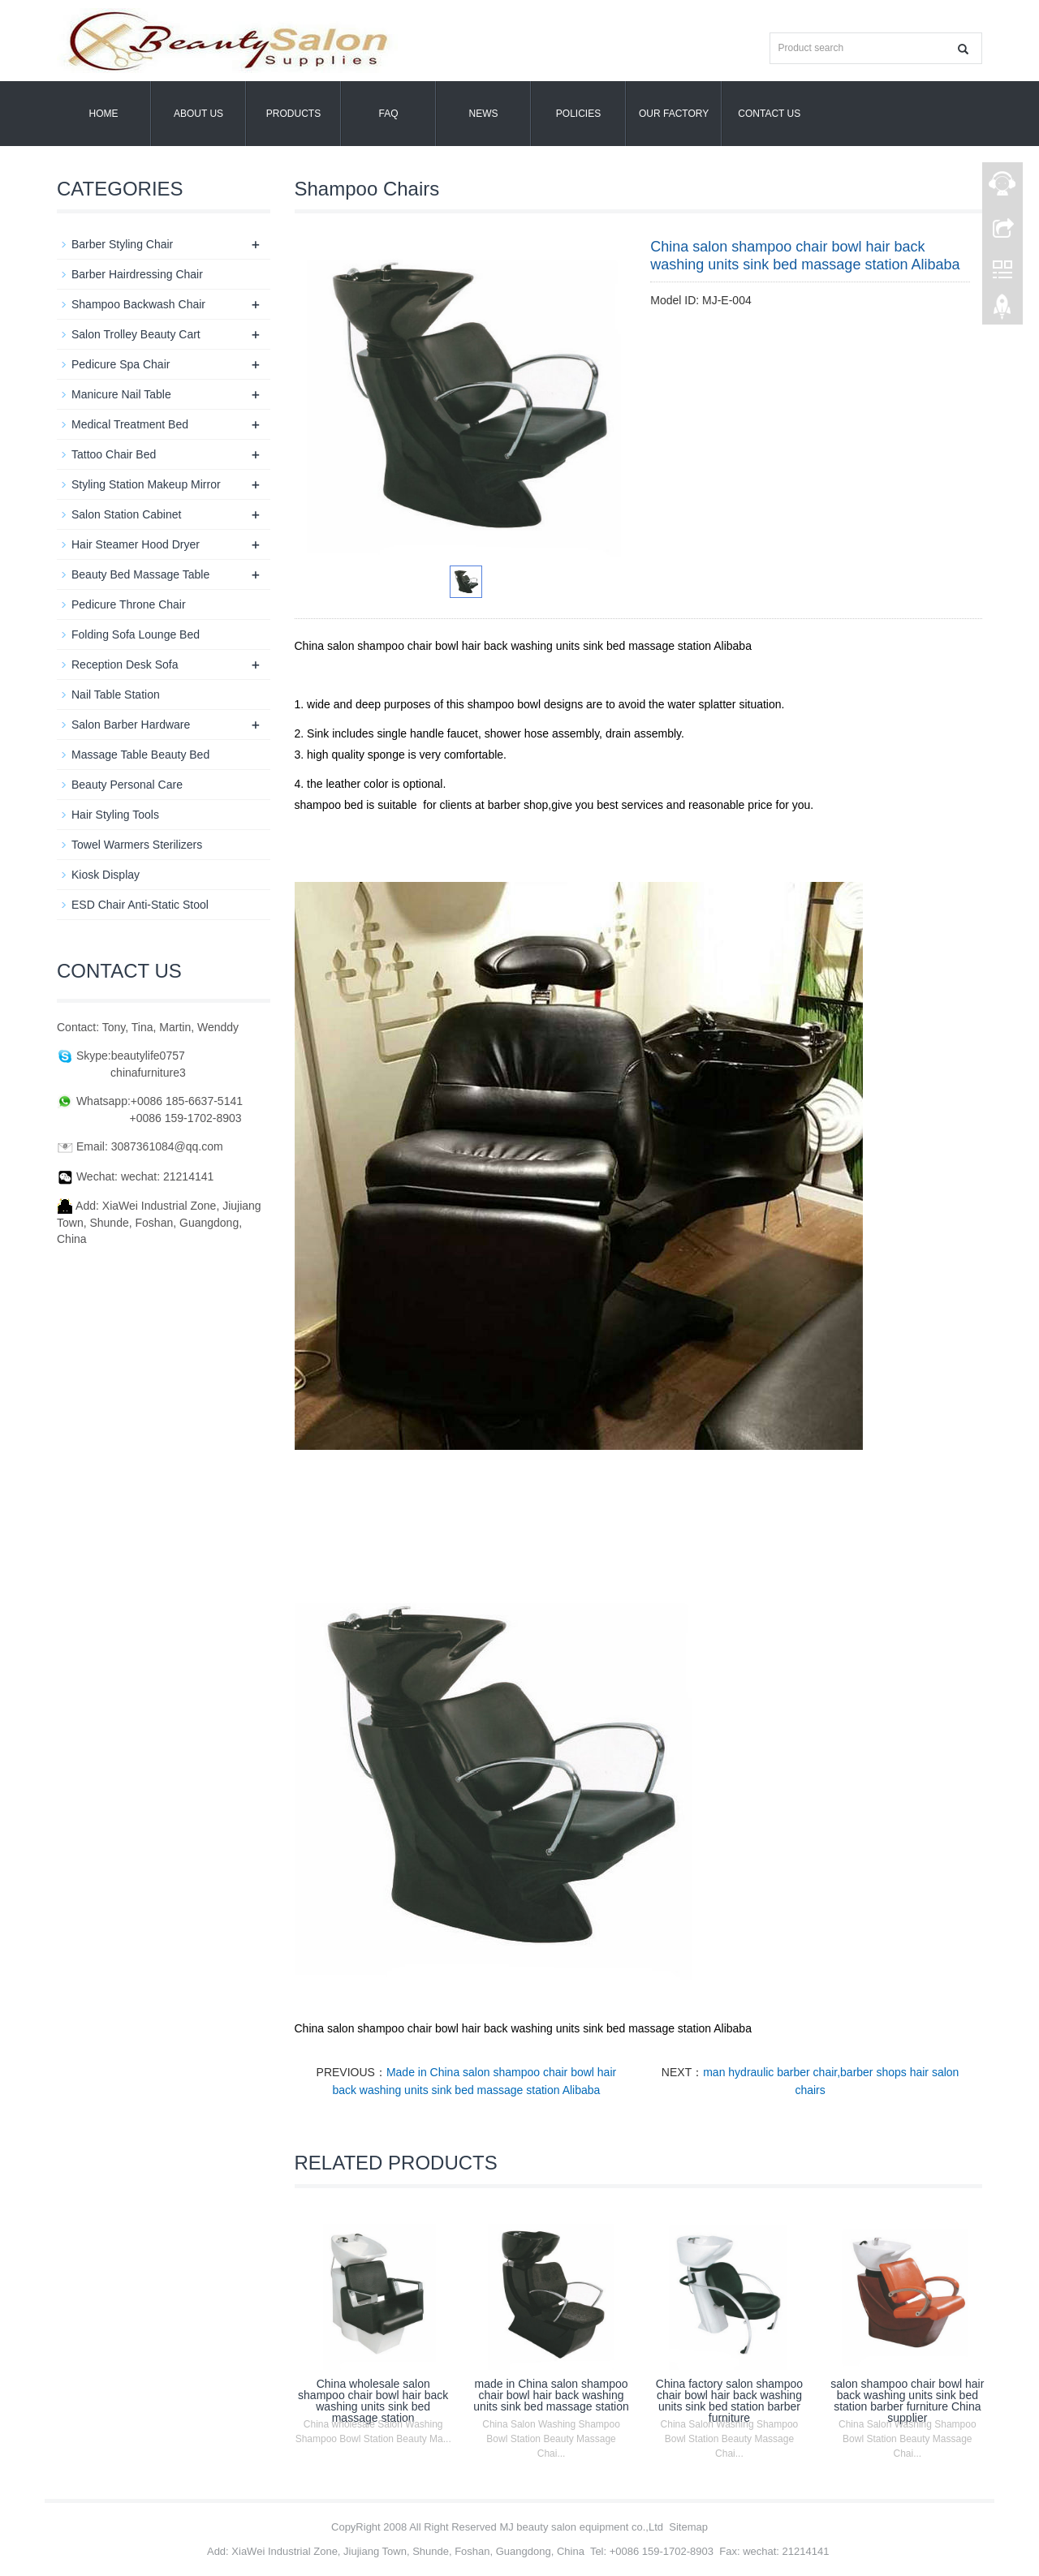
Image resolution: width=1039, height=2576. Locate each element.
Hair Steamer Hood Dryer (135, 544)
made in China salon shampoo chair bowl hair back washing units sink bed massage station (550, 2395)
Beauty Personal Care (127, 784)
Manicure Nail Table (121, 394)
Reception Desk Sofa (125, 664)
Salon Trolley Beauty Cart (135, 334)
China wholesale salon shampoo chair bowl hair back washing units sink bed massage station (373, 2400)
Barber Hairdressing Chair (137, 274)
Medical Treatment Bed (129, 424)
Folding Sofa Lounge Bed (135, 634)
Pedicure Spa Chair (120, 364)
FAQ (388, 113)
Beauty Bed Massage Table (140, 574)
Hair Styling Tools (115, 814)
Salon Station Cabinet (126, 514)
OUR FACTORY (674, 113)
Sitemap (688, 2527)
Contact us (769, 113)
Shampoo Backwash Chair (138, 304)
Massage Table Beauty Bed (140, 754)
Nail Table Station (115, 694)
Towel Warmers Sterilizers (136, 844)
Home (104, 113)
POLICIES (578, 113)
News (483, 113)
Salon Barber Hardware (130, 724)
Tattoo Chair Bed (113, 454)
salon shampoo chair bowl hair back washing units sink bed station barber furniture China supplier (907, 2400)
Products (293, 113)
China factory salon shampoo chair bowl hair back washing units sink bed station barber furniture (729, 2400)
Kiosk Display (105, 874)
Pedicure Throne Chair (128, 604)
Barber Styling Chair (122, 244)
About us (198, 113)
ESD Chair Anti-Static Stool (140, 904)
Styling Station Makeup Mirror (146, 484)
